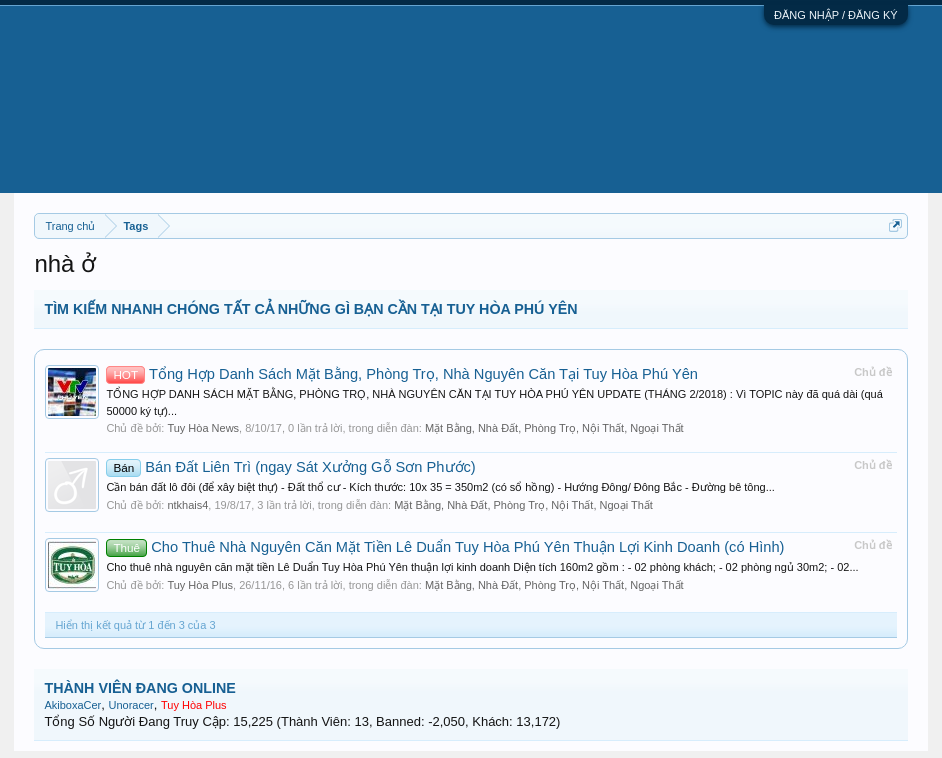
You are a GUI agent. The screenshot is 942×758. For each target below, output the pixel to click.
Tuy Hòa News (203, 428)
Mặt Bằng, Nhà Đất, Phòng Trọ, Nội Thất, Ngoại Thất (554, 428)
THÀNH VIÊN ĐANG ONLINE (139, 688)
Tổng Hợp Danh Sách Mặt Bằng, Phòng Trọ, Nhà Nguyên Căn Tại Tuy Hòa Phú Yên (402, 374)
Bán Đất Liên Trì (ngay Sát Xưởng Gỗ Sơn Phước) (290, 467)
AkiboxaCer (72, 705)
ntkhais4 (187, 505)
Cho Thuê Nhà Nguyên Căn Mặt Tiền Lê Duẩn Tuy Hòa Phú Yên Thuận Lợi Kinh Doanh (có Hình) (445, 547)
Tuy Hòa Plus (200, 585)
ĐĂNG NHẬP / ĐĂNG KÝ (836, 15)
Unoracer (131, 705)
